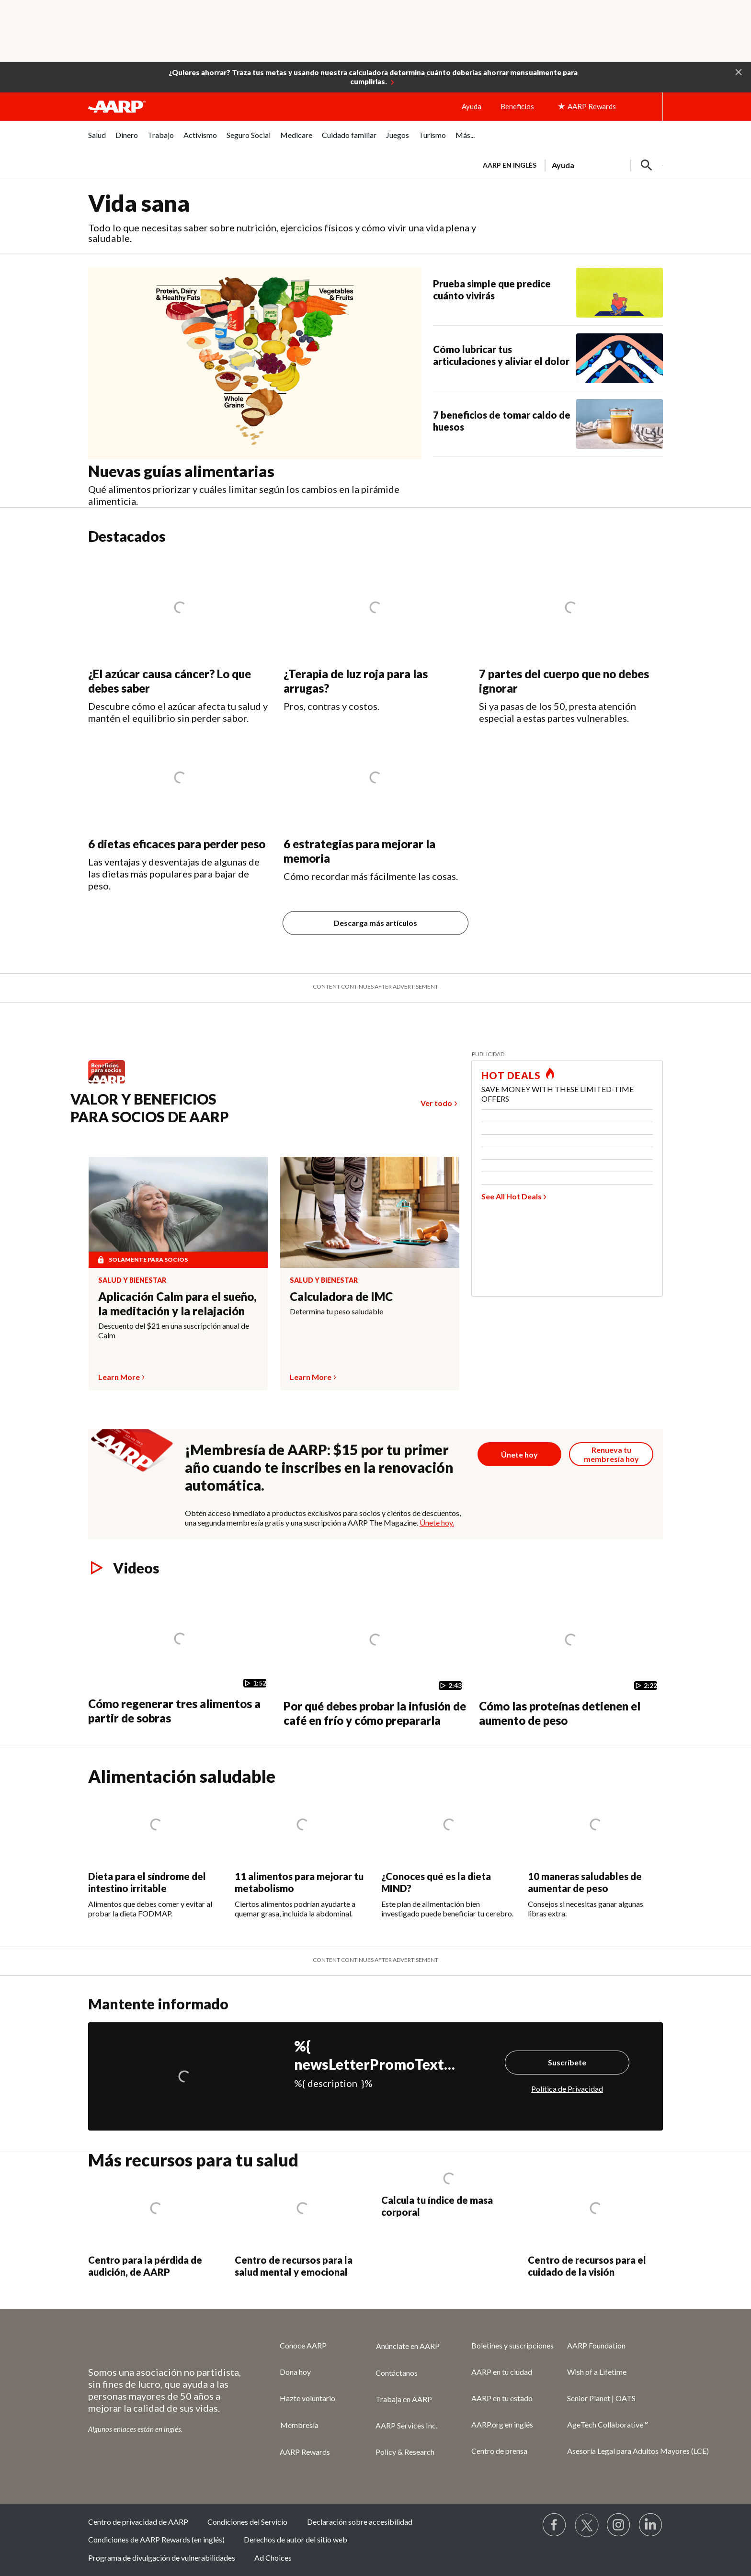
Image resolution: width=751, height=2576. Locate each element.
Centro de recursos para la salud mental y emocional (294, 2266)
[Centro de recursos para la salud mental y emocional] (302, 2224)
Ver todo (436, 1102)
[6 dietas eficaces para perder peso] (180, 808)
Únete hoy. (437, 1522)
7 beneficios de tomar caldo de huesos (501, 421)
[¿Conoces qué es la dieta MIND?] (448, 1852)
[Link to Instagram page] (619, 2525)
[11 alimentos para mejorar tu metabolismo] (302, 1852)
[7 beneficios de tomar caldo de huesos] (548, 424)
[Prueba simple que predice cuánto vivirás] (548, 293)
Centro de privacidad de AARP (138, 2521)
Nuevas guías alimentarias (181, 471)
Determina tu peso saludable (336, 1311)
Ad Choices (273, 2557)
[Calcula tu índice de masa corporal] (448, 2195)
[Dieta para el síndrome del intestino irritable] (155, 1852)
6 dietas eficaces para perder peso (176, 844)
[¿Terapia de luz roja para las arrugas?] (375, 634)
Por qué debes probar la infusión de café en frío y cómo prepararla (375, 1713)
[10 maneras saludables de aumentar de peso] (595, 1852)
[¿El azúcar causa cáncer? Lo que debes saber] (180, 640)
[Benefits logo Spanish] (111, 1082)
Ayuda (471, 106)
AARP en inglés (509, 165)
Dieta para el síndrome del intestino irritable (147, 1882)
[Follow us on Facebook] (555, 2525)
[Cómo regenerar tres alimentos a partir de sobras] (180, 1655)
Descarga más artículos (375, 922)
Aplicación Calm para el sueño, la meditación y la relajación (177, 1303)
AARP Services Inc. (406, 2425)
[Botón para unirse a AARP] (519, 1454)
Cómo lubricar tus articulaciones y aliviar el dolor (501, 355)
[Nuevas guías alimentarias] (260, 387)
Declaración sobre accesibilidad (359, 2521)
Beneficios (517, 106)
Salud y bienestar (132, 1280)
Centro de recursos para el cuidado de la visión (587, 2266)
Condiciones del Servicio (247, 2521)
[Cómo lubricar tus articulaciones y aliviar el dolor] (548, 358)
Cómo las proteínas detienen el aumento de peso (559, 1713)
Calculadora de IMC (341, 1296)
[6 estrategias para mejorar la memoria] (375, 803)
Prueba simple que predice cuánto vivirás (492, 289)
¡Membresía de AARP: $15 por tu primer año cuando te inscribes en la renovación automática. (319, 1467)
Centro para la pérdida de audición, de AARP (145, 2266)
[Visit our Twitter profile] (587, 2525)
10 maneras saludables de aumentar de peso (585, 1882)
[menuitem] (97, 140)
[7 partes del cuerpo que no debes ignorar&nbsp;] (571, 639)
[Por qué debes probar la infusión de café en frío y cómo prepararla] (375, 1657)
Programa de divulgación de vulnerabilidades (161, 2557)
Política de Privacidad (567, 2088)
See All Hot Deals (511, 1196)
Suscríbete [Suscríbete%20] (567, 2062)
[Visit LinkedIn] (651, 2525)
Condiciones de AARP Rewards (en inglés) (156, 2539)
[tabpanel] (568, 164)
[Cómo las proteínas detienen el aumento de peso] (571, 1657)
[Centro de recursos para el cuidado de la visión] (595, 2224)
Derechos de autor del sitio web (295, 2539)
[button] (738, 71)
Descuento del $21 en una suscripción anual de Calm (173, 1330)
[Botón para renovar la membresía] (611, 1454)
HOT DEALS (511, 1075)
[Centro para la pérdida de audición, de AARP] (155, 2224)
